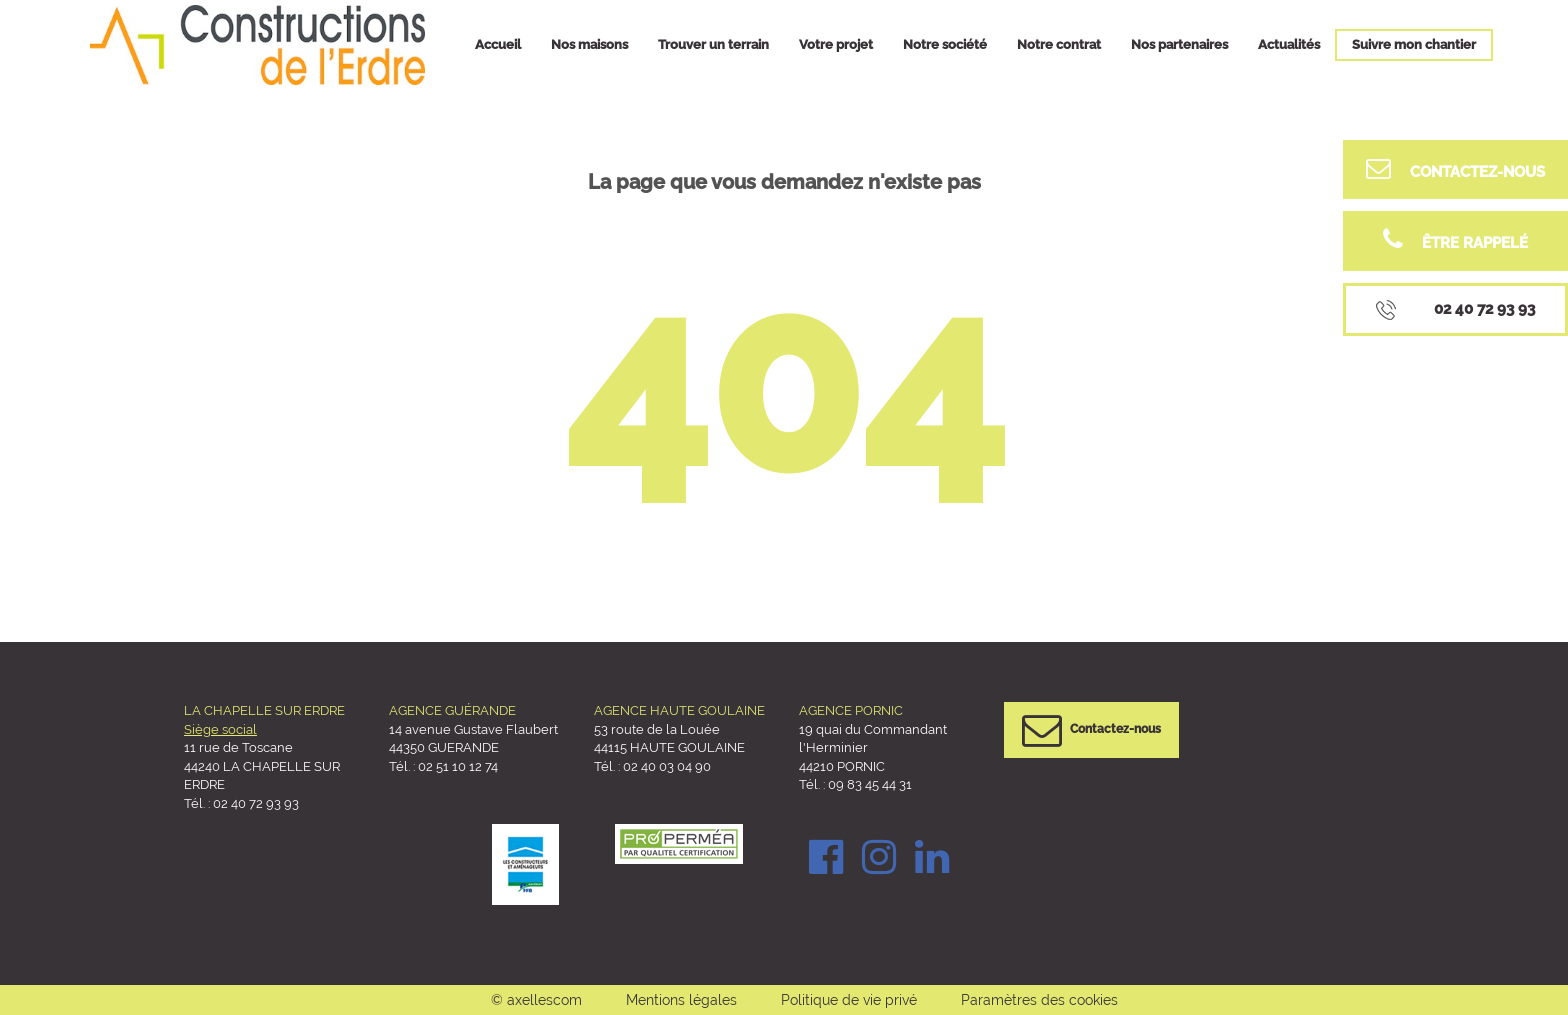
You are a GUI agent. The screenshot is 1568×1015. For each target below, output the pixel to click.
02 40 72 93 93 (256, 803)
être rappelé (1455, 239)
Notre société (945, 44)
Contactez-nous (1455, 168)
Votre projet (836, 44)
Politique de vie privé (849, 1000)
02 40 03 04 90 (667, 766)
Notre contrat (1059, 44)
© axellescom (536, 1000)
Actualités (1289, 44)
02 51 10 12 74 (458, 766)
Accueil (498, 44)
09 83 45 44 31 (868, 784)
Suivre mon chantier (1414, 44)
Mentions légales (681, 1000)
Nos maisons (589, 44)
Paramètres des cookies (1039, 1000)
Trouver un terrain (713, 44)
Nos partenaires (1179, 44)
